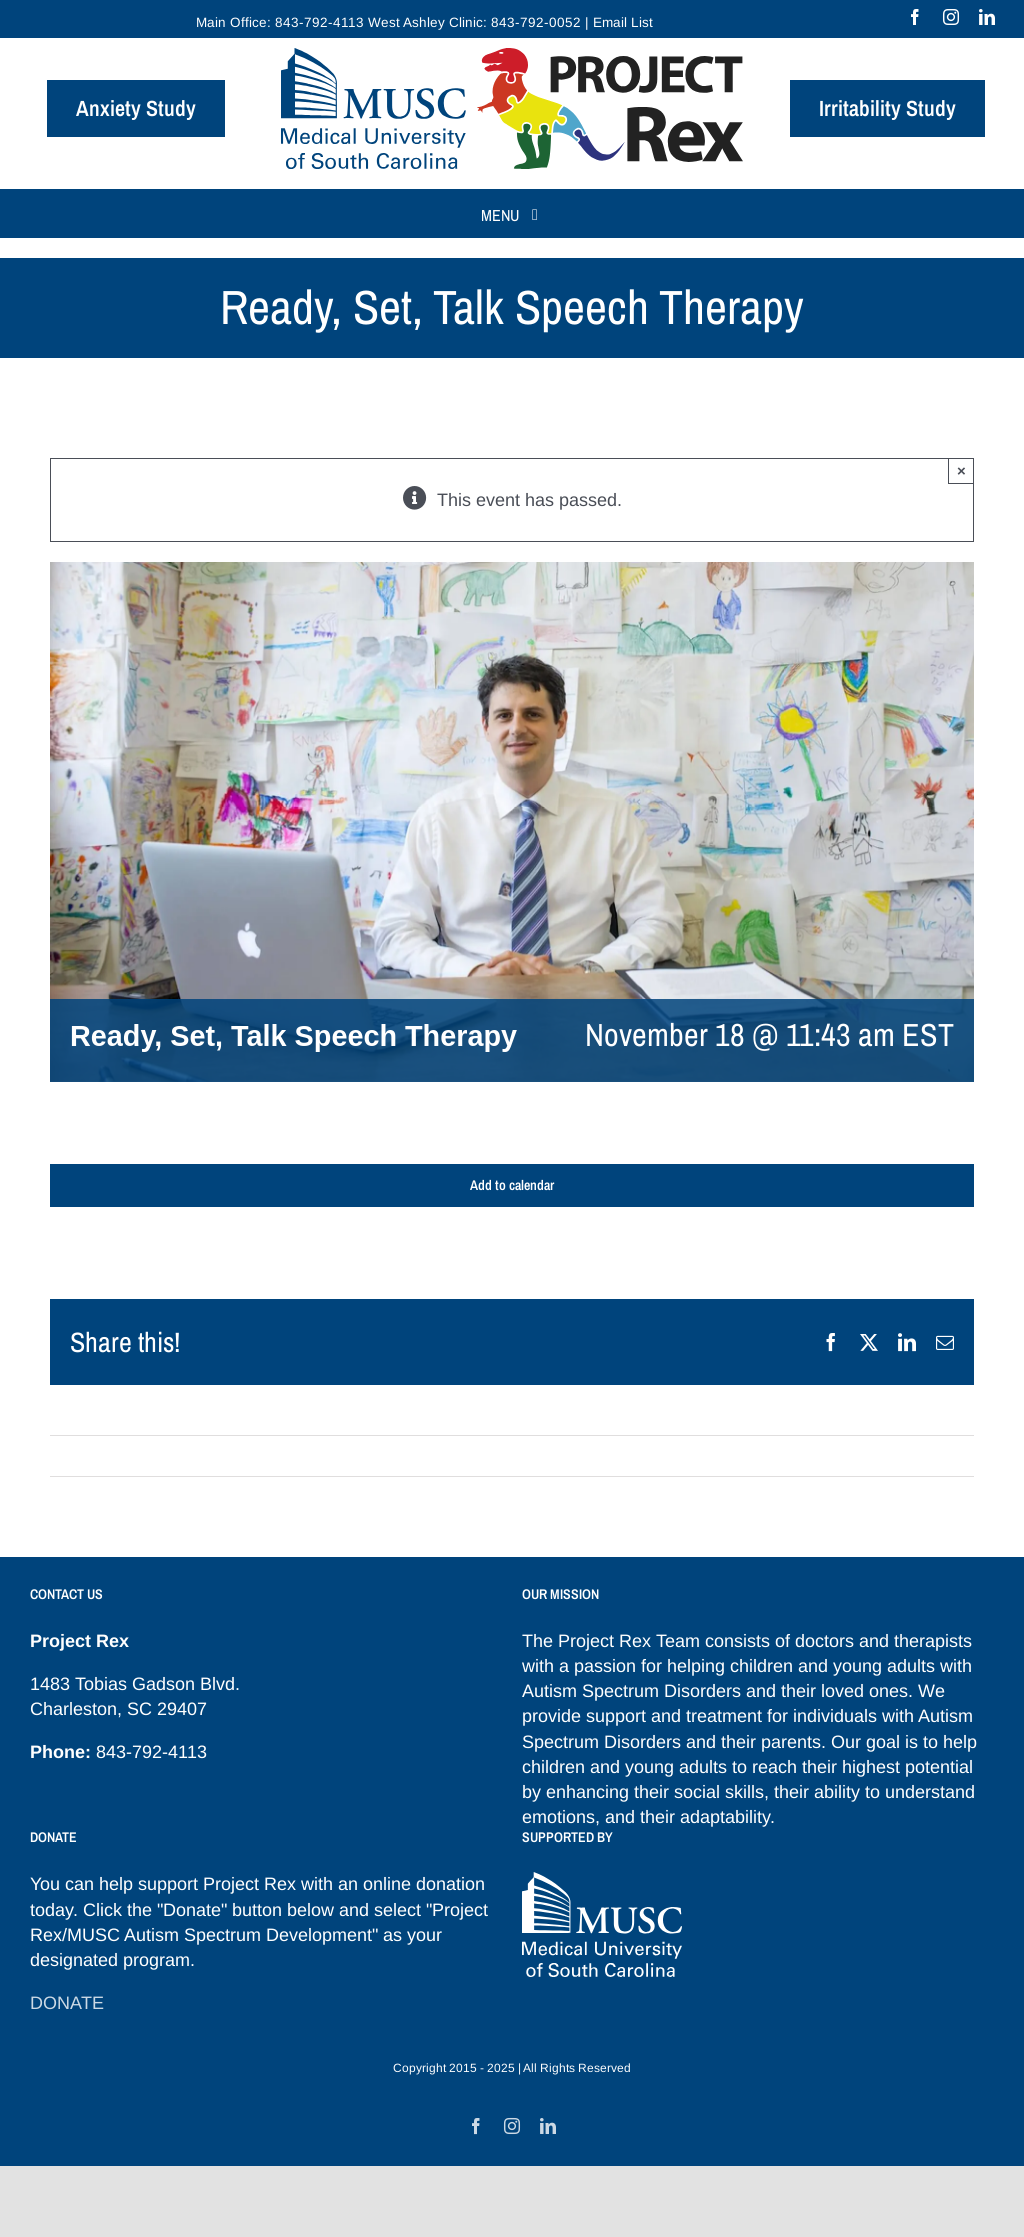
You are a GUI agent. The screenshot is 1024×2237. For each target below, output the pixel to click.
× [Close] (961, 470)
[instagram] (951, 17)
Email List (623, 22)
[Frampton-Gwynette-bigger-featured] (512, 822)
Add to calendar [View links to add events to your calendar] (512, 1185)
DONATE (67, 2003)
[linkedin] (987, 17)
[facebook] (915, 17)
